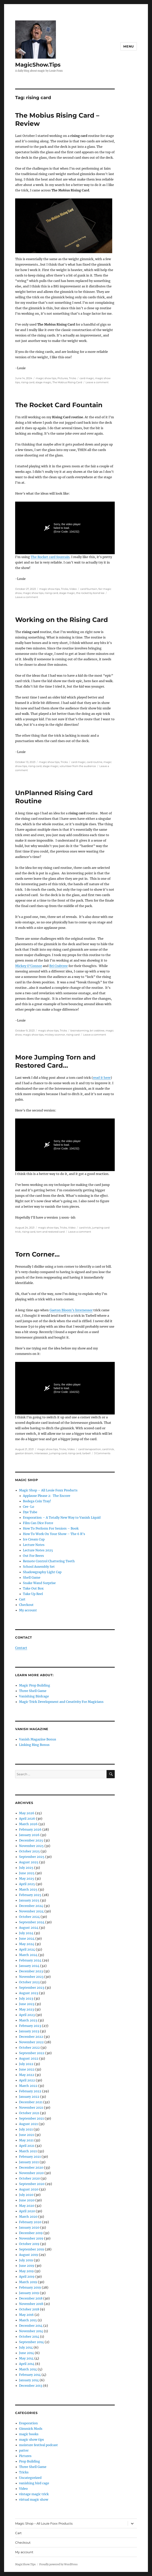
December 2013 (30, 2386)
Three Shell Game (32, 1691)
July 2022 (26, 2064)
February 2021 (30, 2157)
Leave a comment (97, 382)
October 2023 (29, 1982)
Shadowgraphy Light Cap (42, 1572)
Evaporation (28, 2423)
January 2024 (29, 1966)
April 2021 (26, 2146)
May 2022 (26, 2075)
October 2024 (29, 1917)
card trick (85, 1227)
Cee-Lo (28, 1507)
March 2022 (28, 2086)
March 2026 (28, 1824)
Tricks (72, 378)
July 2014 (26, 2347)
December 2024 (31, 1906)
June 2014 (26, 2353)
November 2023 (31, 1977)
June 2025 (27, 1873)
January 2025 (29, 1900)
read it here (102, 1078)
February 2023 (30, 2026)
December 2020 (31, 2167)
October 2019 (29, 2244)
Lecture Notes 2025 (38, 1550)
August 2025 (28, 1862)
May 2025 (26, 1878)
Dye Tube (30, 1512)
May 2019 (26, 2271)
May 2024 (26, 1944)
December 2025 (31, 1840)
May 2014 (26, 2358)
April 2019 (27, 2276)
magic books (28, 2434)
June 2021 (26, 2135)
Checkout (26, 1605)
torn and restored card (50, 1231)
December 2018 (31, 2298)
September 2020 (31, 2184)
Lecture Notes (33, 1545)
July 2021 (26, 2129)
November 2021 (31, 2107)
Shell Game (31, 1577)
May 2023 (26, 2009)
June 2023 (26, 2004)
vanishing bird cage (34, 2483)
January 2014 (29, 2380)
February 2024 (30, 1960)
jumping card (58, 1453)
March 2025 (28, 1889)
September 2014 (31, 2342)
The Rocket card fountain (50, 557)
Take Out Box (33, 1588)
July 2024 (26, 1933)
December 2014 (31, 2326)
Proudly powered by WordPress (58, 2564)
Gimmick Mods (30, 2429)
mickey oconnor (55, 1034)
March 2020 (28, 2216)
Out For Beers (33, 1556)
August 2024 (28, 1928)
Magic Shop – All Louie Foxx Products (48, 1490)
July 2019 (26, 2260)
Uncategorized (30, 2478)
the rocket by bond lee (90, 592)
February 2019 (30, 2287)
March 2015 (28, 2320)
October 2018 (29, 2309)
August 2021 (28, 2124)
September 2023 (31, 1987)
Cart (22, 1599)
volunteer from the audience (78, 766)
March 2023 (28, 2020)
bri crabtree (97, 1030)
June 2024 (27, 1938)
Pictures (62, 378)
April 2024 (27, 1949)
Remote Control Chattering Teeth (49, 1561)
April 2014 (26, 2364)
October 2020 (29, 2178)
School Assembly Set (39, 1566)
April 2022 (27, 2080)
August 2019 (28, 2255)
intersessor (41, 1453)
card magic (87, 378)
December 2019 (31, 2233)
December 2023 (31, 1971)
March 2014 (28, 2369)
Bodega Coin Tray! (37, 1501)
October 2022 (29, 2047)
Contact (21, 1648)
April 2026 (27, 1818)
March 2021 (28, 2151)
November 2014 (31, 2331)
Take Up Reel (33, 1594)
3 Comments (102, 1453)
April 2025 (27, 1884)
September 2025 (31, 1857)
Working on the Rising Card (61, 620)
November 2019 (31, 2238)
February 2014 (30, 2375)
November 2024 (31, 1911)
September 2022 (31, 2053)
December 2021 (31, 2102)
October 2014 (29, 2336)
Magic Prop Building (34, 1685)
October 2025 (29, 1851)
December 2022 (31, 2037)
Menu (128, 46)
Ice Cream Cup (34, 1539)
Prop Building (29, 2461)
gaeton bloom (24, 1453)
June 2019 (26, 2266)
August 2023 (28, 1993)
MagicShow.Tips (38, 64)
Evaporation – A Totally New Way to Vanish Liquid (62, 1517)
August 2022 (28, 2058)
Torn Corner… (37, 1254)
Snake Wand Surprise (39, 1583)
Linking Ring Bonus (34, 1745)
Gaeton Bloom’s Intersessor (71, 1310)
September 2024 (31, 1922)
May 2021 (26, 2140)
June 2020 (27, 2200)
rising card (27, 382)
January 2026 (29, 1835)
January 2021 (29, 2162)
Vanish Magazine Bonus (37, 1739)
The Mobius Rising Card (67, 382)
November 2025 (31, 1846)
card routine (94, 762)
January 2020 (29, 2227)
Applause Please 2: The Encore (46, 1496)
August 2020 (28, 2189)
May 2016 (26, 2315)
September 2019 (31, 2249)
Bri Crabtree (58, 966)
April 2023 (27, 2015)
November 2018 (31, 2304)
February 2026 (30, 1829)
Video (73, 588)
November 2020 (31, 2173)
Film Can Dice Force (38, 1523)
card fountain (88, 588)
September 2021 (31, 2118)
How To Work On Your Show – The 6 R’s (54, 1534)
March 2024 (28, 1955)
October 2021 (29, 2113)
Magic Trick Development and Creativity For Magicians (61, 1702)
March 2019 (28, 2282)
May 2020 (26, 2206)
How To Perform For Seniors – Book (51, 1528)
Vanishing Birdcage (34, 1696)
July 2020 (26, 2195)
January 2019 (29, 2293)
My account (28, 1610)
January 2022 (29, 2097)
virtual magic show (33, 2499)
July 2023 (26, 1998)
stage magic (43, 382)
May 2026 (26, 1813)
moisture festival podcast (38, 2445)
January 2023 (29, 2031)
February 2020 (30, 2222)
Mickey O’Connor (28, 966)
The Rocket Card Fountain (58, 405)
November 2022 (31, 2042)
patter (24, 2450)
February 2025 (30, 1895)
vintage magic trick (34, 2494)
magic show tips (46, 378)
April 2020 (27, 2211)
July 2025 (26, 1868)
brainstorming (79, 1030)
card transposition (89, 1449)
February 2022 (30, 2091)
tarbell (86, 1453)
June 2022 (27, 2069)
